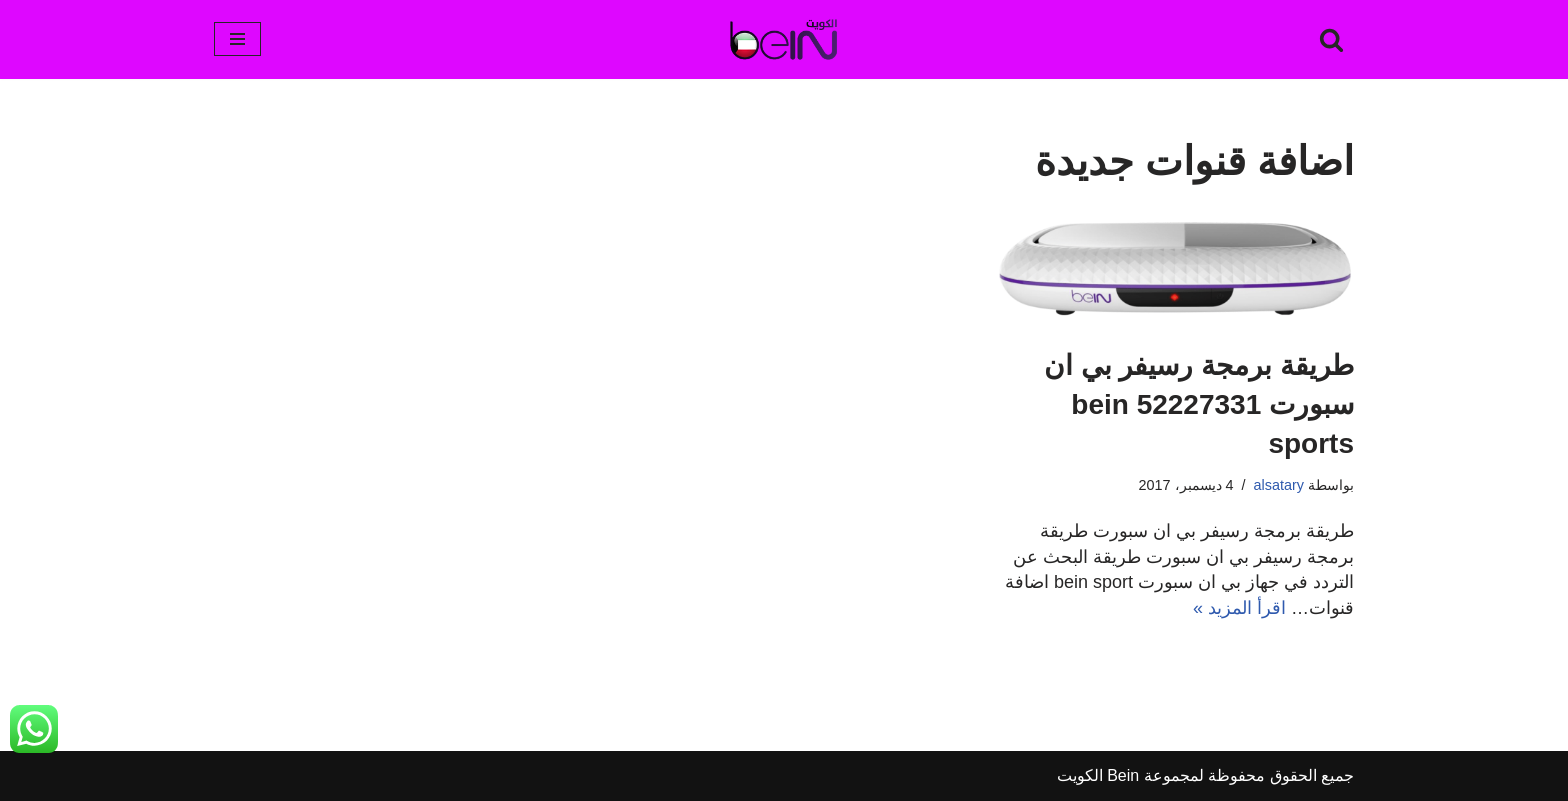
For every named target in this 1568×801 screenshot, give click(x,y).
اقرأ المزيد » (1239, 608)
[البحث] (1331, 39)
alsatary (1279, 485)
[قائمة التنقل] (237, 39)
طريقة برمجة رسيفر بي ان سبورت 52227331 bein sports (1199, 404)
